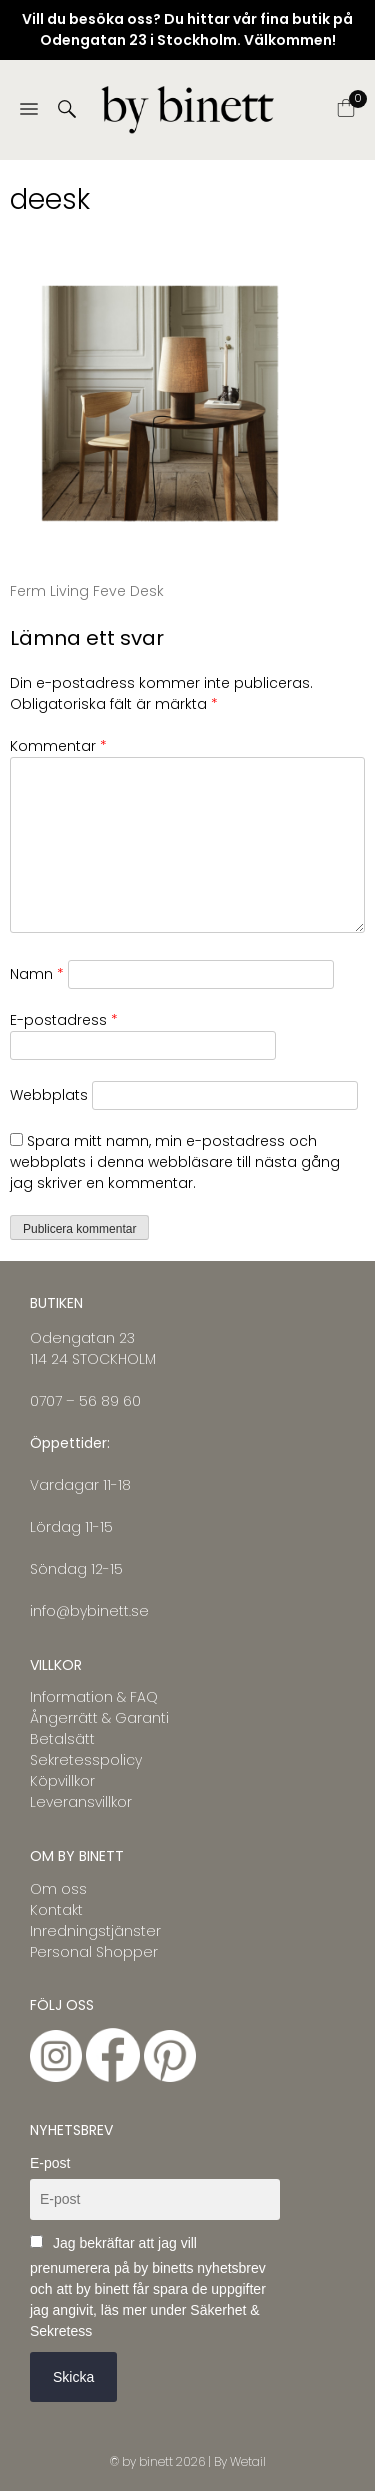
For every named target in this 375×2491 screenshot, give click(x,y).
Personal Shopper (94, 1952)
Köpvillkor (62, 1781)
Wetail (248, 2461)
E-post (50, 2163)
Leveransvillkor (81, 1802)
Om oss (58, 1889)
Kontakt (56, 1910)
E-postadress (64, 1020)
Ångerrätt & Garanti (99, 1718)
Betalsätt (62, 1739)
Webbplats (49, 1095)
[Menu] (29, 110)
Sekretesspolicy (86, 1760)
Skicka (73, 2377)
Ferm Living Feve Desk (87, 591)
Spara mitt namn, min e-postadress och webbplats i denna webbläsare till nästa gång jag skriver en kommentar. (175, 1162)
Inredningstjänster (95, 1931)
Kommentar (58, 746)
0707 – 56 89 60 (85, 1401)
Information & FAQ (94, 1697)
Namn (37, 974)
